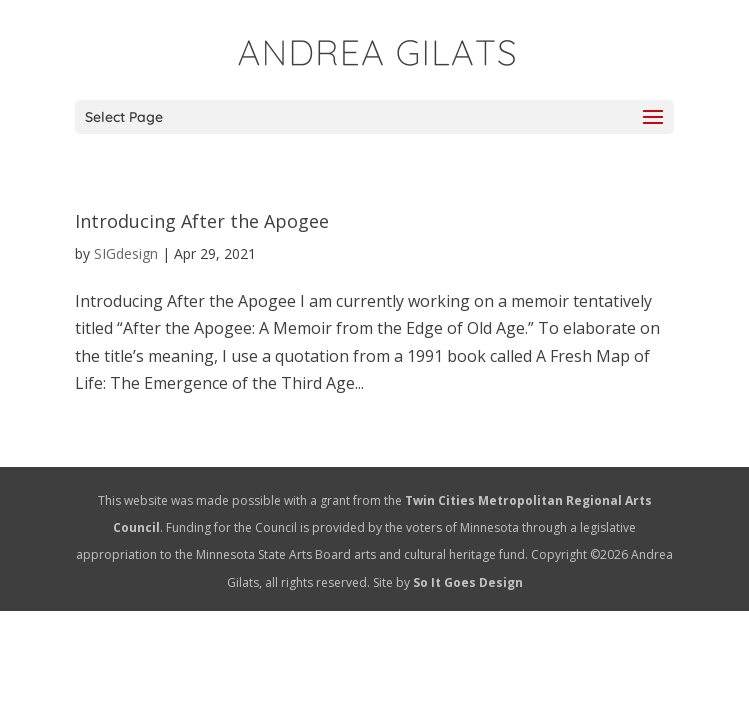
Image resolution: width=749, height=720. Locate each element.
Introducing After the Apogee (202, 221)
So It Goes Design (468, 582)
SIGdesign (126, 253)
